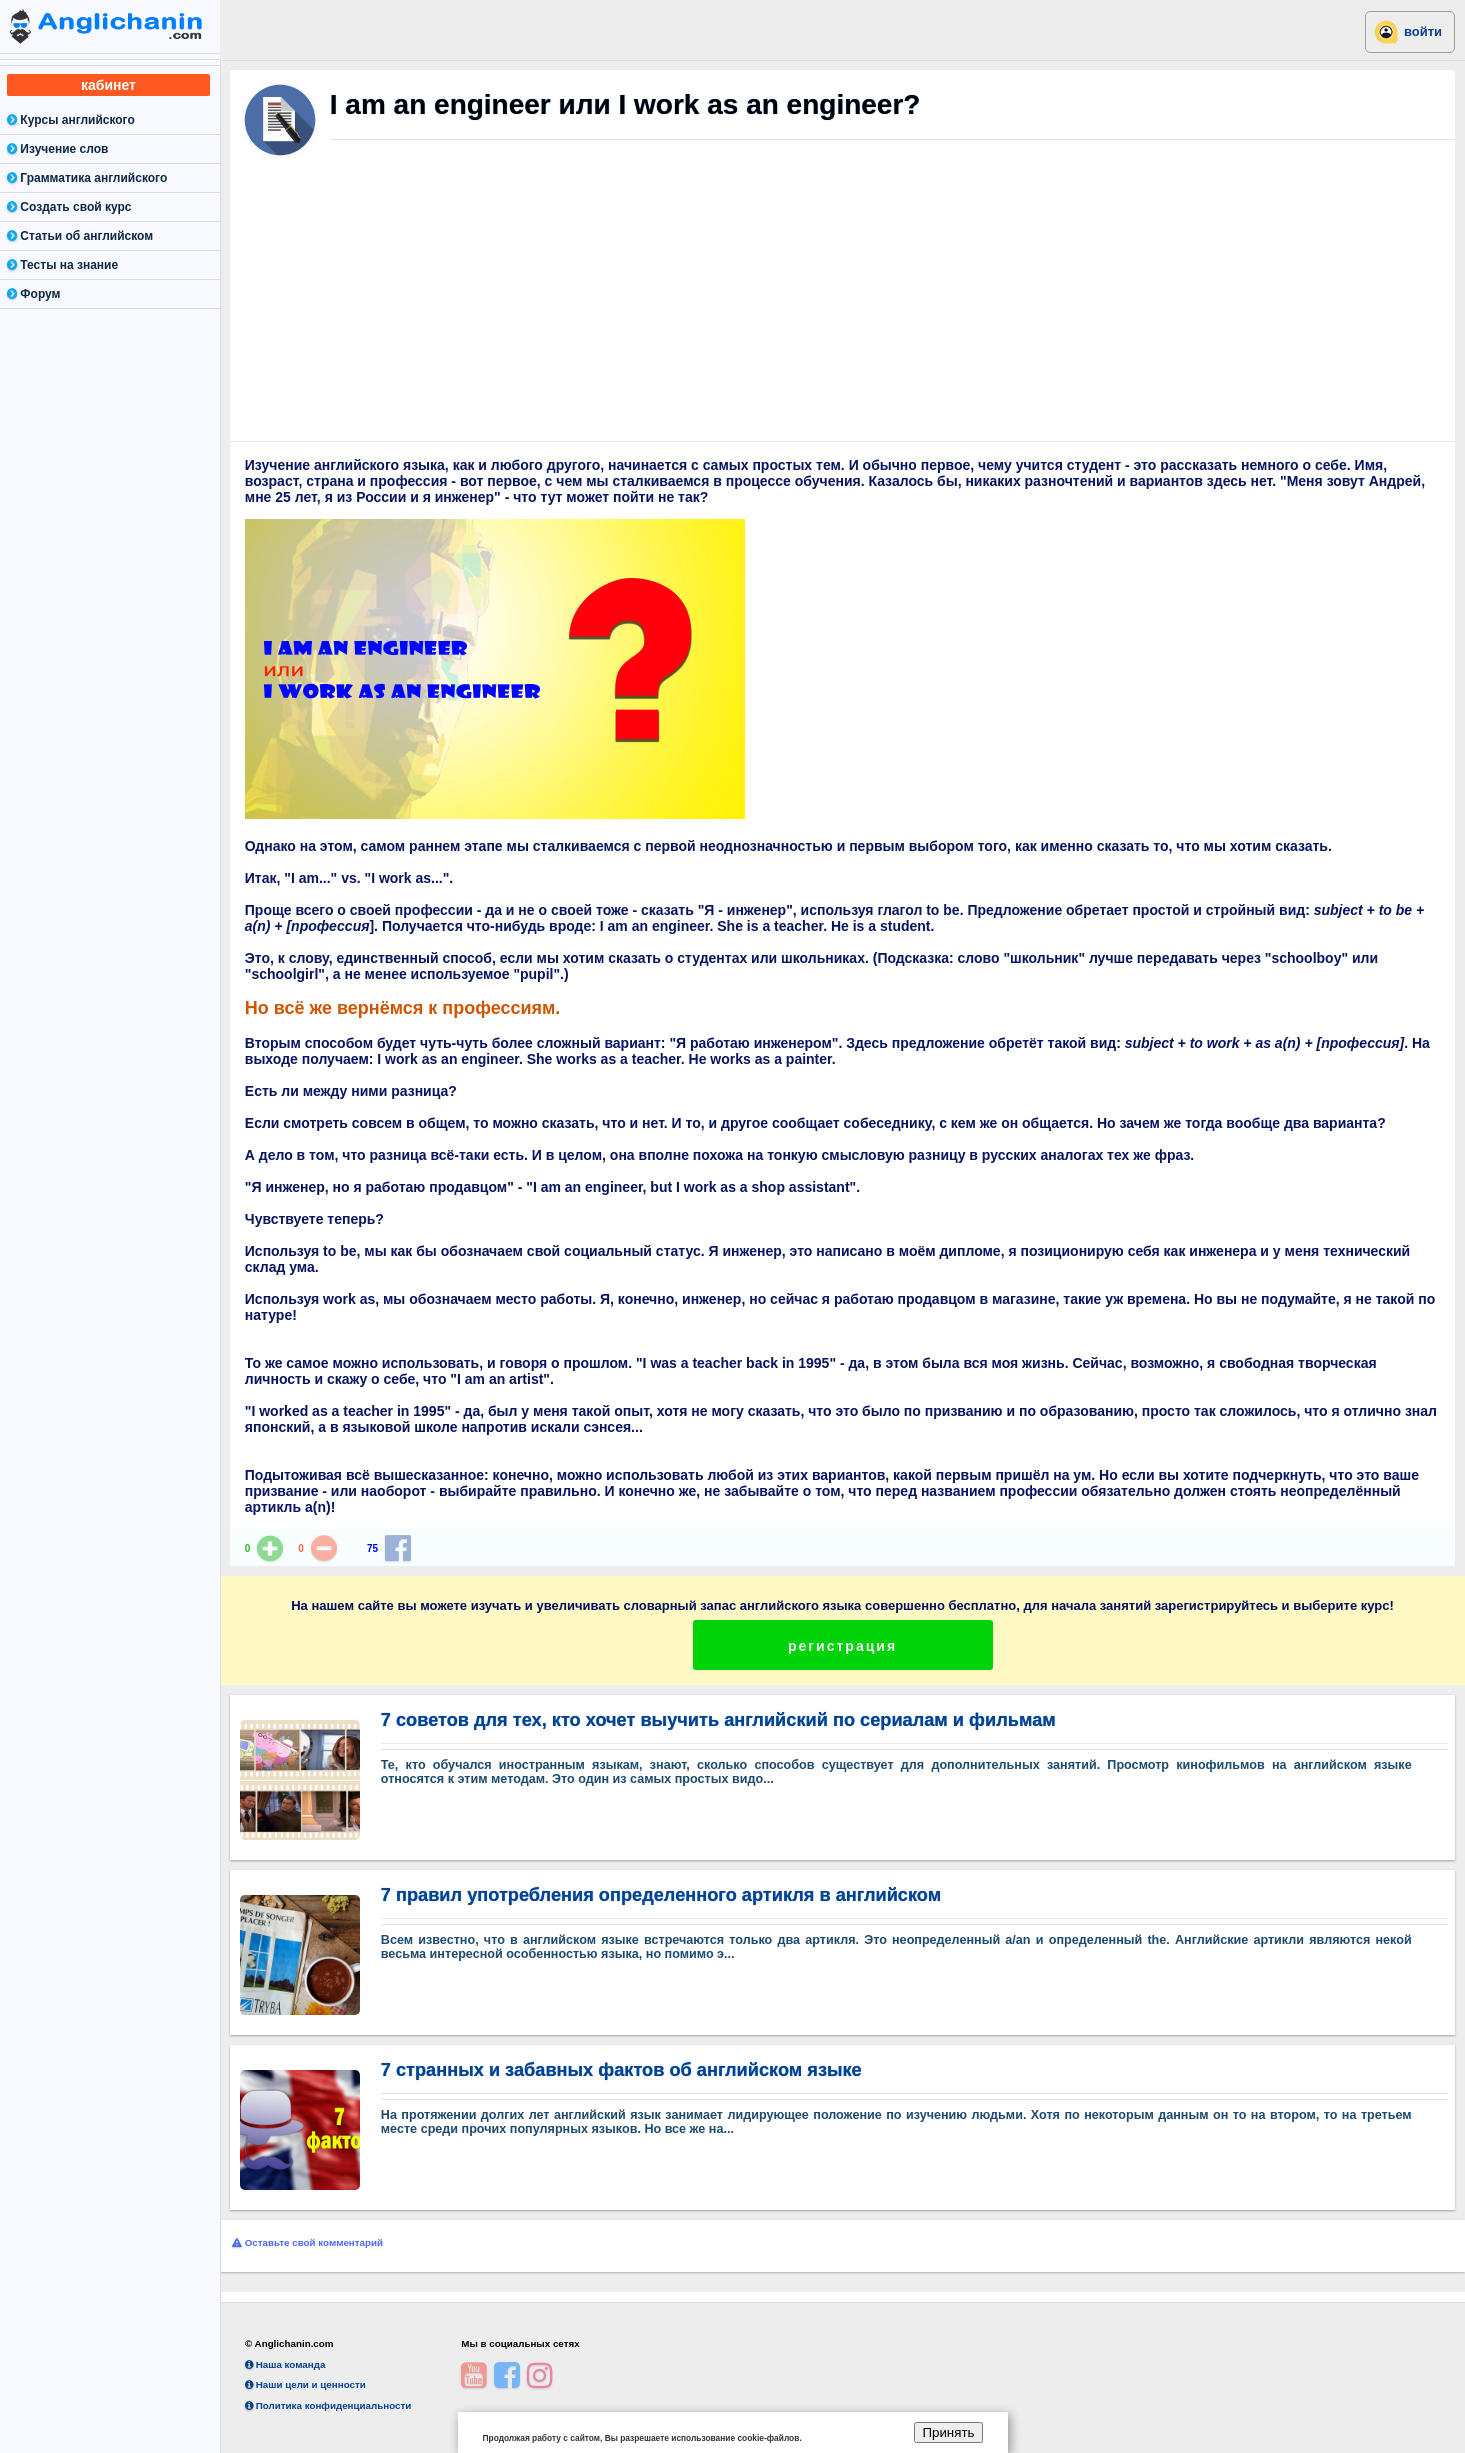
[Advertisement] (843, 310)
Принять (948, 2432)
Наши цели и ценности (305, 2384)
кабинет (108, 85)
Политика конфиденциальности (328, 2405)
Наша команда (285, 2364)
